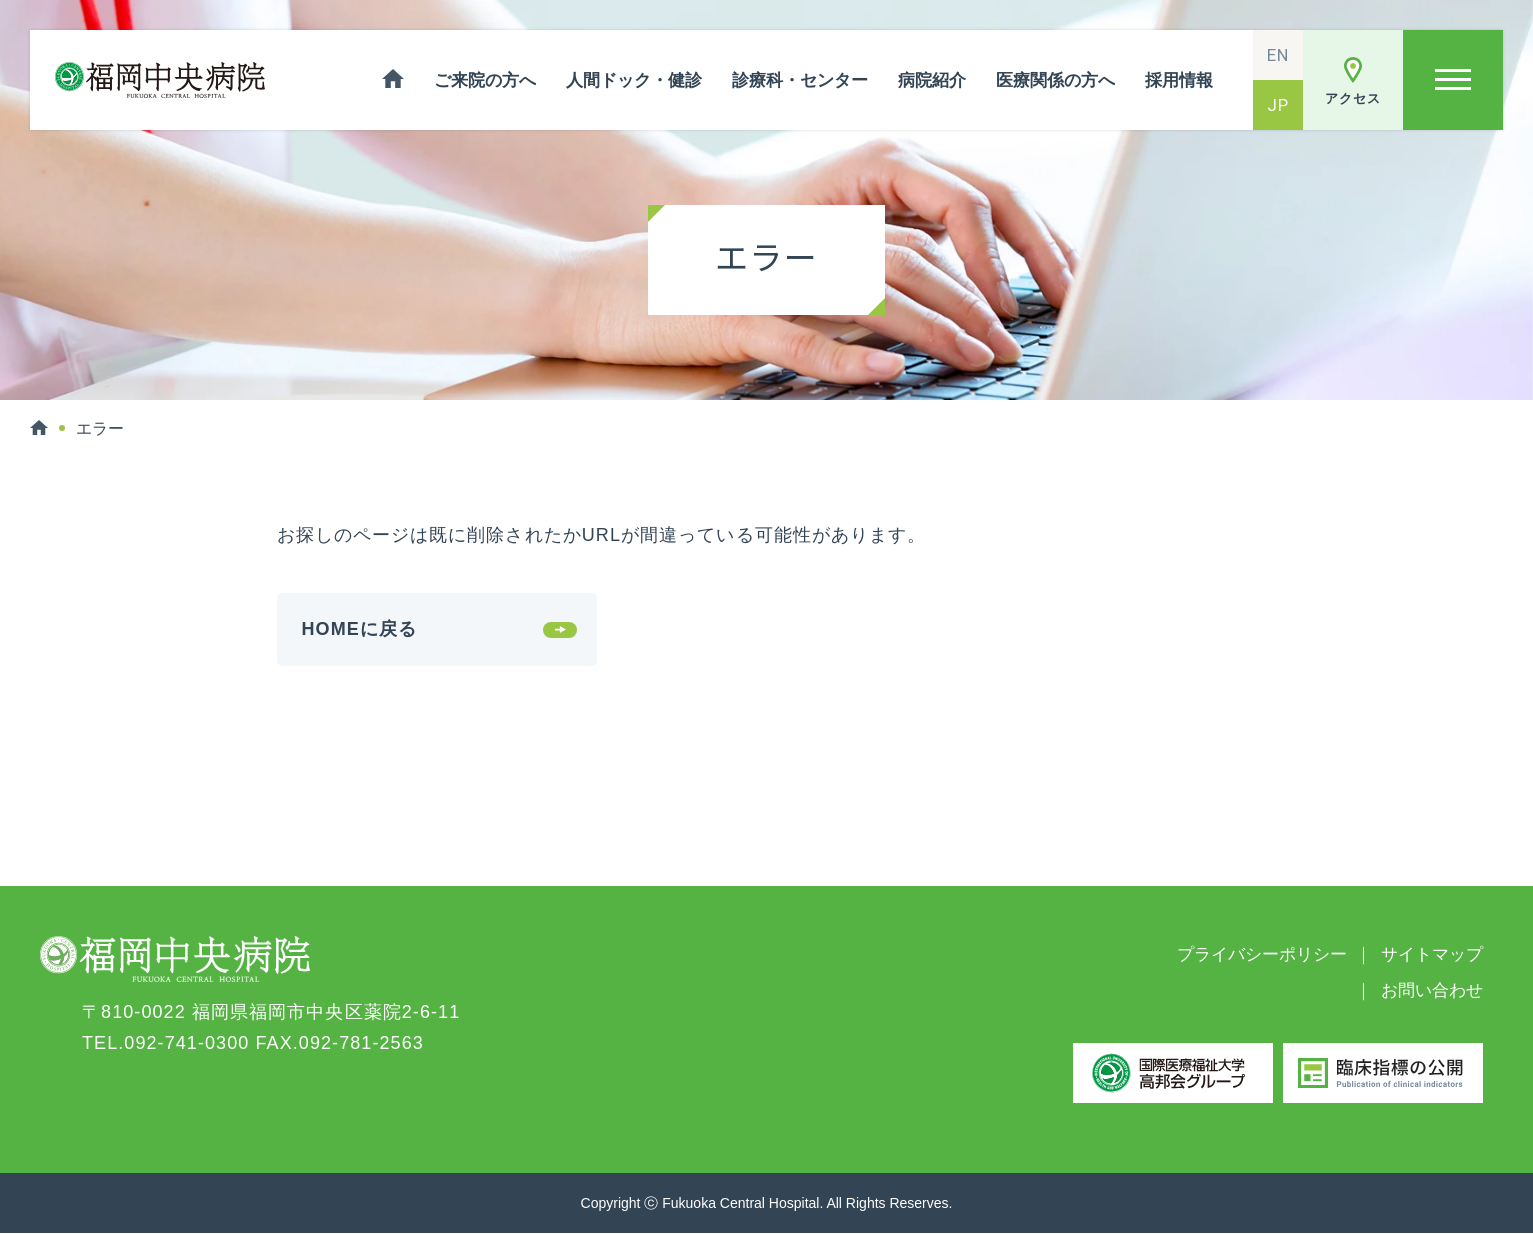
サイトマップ (1432, 954)
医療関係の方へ (1055, 80)
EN (1278, 55)
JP (1278, 105)
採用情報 (1179, 80)
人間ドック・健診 (634, 80)
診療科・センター (800, 80)
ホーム (393, 80)
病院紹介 (932, 80)
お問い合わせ (1432, 990)
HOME (39, 428)
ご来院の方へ (485, 80)
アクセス (1352, 98)
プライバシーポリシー (1262, 954)
